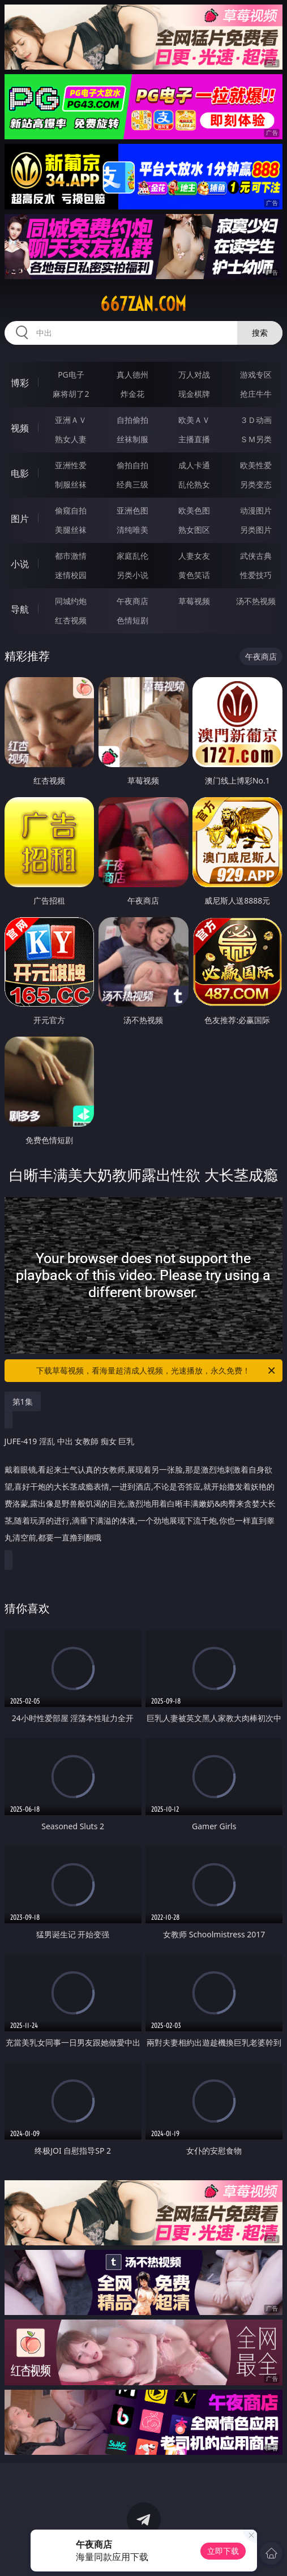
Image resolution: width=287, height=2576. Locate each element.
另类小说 (132, 575)
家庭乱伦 (132, 555)
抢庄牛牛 (256, 393)
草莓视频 (194, 601)
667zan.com (143, 304)
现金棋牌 (194, 393)
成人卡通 (194, 465)
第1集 (22, 1401)
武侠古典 (256, 555)
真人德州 (132, 374)
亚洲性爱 (71, 465)
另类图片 (256, 529)
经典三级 (132, 484)
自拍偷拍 (132, 419)
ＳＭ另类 (256, 439)
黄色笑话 (194, 575)
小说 (20, 564)
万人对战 (194, 374)
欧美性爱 (256, 465)
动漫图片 (256, 510)
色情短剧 (132, 620)
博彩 (20, 382)
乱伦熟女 (194, 484)
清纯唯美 (132, 529)
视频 (20, 428)
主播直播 (194, 439)
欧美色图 (194, 510)
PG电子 (71, 374)
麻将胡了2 (71, 393)
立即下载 (223, 2550)
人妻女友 (194, 555)
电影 (20, 473)
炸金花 (132, 393)
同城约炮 (71, 601)
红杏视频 (71, 620)
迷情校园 (71, 575)
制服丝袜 (71, 484)
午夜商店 (132, 601)
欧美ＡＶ (194, 419)
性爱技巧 (256, 575)
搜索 (260, 332)
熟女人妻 (71, 439)
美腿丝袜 (71, 529)
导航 (20, 609)
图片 (20, 518)
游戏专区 (256, 374)
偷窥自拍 (71, 510)
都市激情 (71, 555)
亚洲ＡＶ (71, 419)
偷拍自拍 (132, 465)
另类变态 (256, 484)
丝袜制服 (132, 439)
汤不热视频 (256, 601)
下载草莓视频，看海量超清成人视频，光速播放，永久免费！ (156, 1370)
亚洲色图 (132, 510)
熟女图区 (194, 529)
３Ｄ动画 (256, 419)
